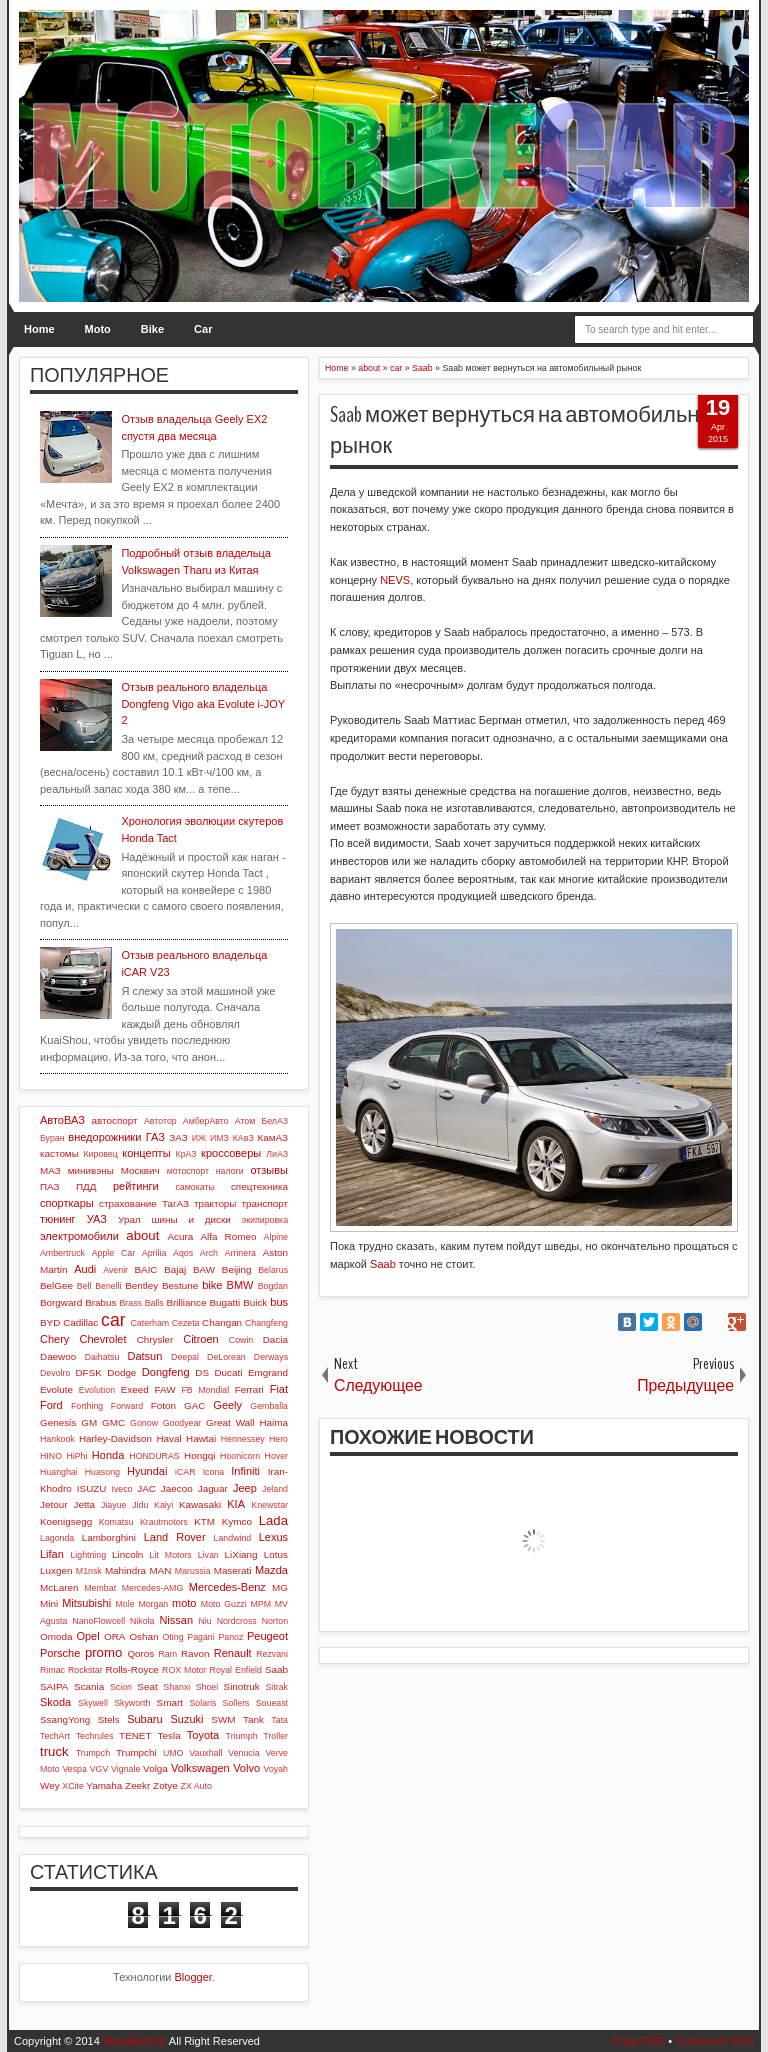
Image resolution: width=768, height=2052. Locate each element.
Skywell (93, 1703)
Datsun (144, 1356)
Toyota (203, 1735)
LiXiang (241, 1554)
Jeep (245, 1488)
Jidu (140, 1505)
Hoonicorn (240, 1456)
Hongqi (199, 1455)
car (113, 1320)
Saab (383, 1264)
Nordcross (237, 1621)
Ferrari (249, 1389)
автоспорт (115, 1120)
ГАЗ (155, 1137)
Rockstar (85, 1670)
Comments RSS (714, 2041)
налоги (230, 1171)
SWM (223, 1719)
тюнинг (58, 1219)
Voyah (276, 1769)
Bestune (180, 1285)
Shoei (207, 1687)
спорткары (67, 1203)
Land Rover (175, 1537)
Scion (121, 1687)
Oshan (143, 1636)
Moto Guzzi (224, 1604)
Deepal (185, 1357)
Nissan (176, 1620)
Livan (208, 1555)
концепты (146, 1153)
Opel (87, 1636)
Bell (84, 1286)
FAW (165, 1389)
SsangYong (65, 1719)
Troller (275, 1736)
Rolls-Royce (132, 1669)
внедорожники (104, 1137)
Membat (100, 1588)
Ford (51, 1405)
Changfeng (266, 1323)
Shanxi (176, 1687)
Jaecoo (177, 1488)
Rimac (52, 1670)
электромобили (79, 1236)
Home (39, 329)
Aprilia (154, 1253)
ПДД (86, 1186)
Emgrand (268, 1372)
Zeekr (137, 1785)
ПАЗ (50, 1186)
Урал (129, 1219)
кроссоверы (231, 1153)
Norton (275, 1621)
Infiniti (245, 1471)
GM (89, 1422)
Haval (168, 1438)
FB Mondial (205, 1390)
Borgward (61, 1302)
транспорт (264, 1203)
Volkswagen (200, 1768)
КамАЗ (273, 1137)
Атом (245, 1121)
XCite (73, 1786)
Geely (227, 1405)
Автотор (160, 1121)
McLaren (59, 1587)
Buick (255, 1302)
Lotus (276, 1554)
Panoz (230, 1637)
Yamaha (104, 1785)
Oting (173, 1637)
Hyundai (147, 1471)
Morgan (153, 1604)
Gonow (144, 1423)
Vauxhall (205, 1753)
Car (203, 329)
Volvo (246, 1768)
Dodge (121, 1372)
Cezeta (186, 1323)
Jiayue (113, 1505)
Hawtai (201, 1438)
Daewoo (58, 1356)
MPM (260, 1604)
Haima (273, 1422)
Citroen (200, 1339)
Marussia (193, 1571)
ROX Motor (184, 1670)
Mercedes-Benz (227, 1587)
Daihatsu (102, 1357)
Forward (127, 1406)
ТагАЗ (175, 1203)
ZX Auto (196, 1786)
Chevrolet (102, 1339)
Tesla (169, 1735)
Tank (253, 1719)
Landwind (233, 1538)
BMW (240, 1285)
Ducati (228, 1372)
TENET (135, 1735)
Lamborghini (109, 1537)
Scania (89, 1686)
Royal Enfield (236, 1670)
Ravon (195, 1653)
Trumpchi (136, 1752)
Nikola (142, 1621)
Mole (125, 1604)
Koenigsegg (66, 1521)
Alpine (276, 1237)
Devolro (55, 1373)
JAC (146, 1488)
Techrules (95, 1736)
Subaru (144, 1719)
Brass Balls (142, 1303)
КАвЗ (243, 1138)
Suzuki (186, 1719)
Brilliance (186, 1302)
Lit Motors (171, 1555)
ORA (114, 1636)
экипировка (265, 1220)
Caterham (150, 1323)
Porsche (60, 1653)
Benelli (108, 1286)
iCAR (185, 1472)
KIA (236, 1504)
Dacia (275, 1339)
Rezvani (272, 1654)
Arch (209, 1253)
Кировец (100, 1154)
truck (54, 1751)
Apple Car (113, 1253)
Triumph (242, 1736)
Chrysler (155, 1339)
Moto (98, 329)
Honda (108, 1455)
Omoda (56, 1636)
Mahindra (125, 1570)
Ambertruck (62, 1253)
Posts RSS (638, 2041)
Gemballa (269, 1406)
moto (184, 1603)
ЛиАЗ (277, 1154)
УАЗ (97, 1219)
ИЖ (199, 1138)
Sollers (236, 1703)
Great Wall (230, 1422)
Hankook (57, 1439)
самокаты (194, 1187)
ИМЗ (219, 1138)
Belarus (273, 1270)
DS (202, 1372)
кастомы (59, 1153)
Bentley (141, 1285)
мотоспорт (188, 1171)
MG (280, 1587)
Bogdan (273, 1286)
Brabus (100, 1302)
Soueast (272, 1703)
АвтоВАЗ (62, 1120)
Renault (233, 1653)
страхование (128, 1203)
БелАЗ (274, 1121)
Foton (163, 1405)
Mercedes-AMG (153, 1588)
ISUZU (92, 1488)
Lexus (273, 1537)
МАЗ (50, 1170)
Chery (54, 1339)
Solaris (202, 1703)
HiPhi (76, 1456)
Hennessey (243, 1439)
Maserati (233, 1570)
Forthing (87, 1406)
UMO (173, 1753)
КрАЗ (186, 1154)
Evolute (56, 1389)
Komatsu (116, 1522)
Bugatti (224, 1302)
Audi (85, 1269)
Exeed (135, 1389)
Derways (271, 1357)
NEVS (395, 580)
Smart (170, 1702)
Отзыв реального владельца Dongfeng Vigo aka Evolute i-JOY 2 (202, 703)
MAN (160, 1570)
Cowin (241, 1340)
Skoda (55, 1702)
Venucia (243, 1753)
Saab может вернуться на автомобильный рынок (529, 430)
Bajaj (175, 1269)
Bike (152, 329)
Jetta (84, 1504)
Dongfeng (166, 1372)
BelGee (56, 1285)
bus (279, 1302)
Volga (155, 1768)
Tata (279, 1720)
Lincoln (127, 1554)
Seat (147, 1686)
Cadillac (80, 1322)
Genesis (58, 1422)
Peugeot (267, 1636)
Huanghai (59, 1472)
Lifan (52, 1554)
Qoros (140, 1653)
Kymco (237, 1521)
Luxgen (56, 1570)
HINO (51, 1456)
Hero (278, 1439)
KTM (204, 1521)
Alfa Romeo (228, 1236)
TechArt (55, 1736)
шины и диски (191, 1219)
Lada (273, 1520)
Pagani (200, 1637)
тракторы (215, 1203)
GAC (194, 1405)
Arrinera (240, 1253)
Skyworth (132, 1703)
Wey (50, 1785)
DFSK (88, 1372)
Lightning (88, 1555)
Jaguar (213, 1488)
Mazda (271, 1570)
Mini (49, 1603)
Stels (109, 1719)
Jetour (53, 1504)
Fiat (279, 1389)
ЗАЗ (178, 1137)
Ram (168, 1654)
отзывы (269, 1170)
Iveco (121, 1489)
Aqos (183, 1253)
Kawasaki (200, 1504)
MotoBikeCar (135, 2041)
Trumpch (93, 1753)
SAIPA (54, 1686)
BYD (50, 1322)
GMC (113, 1422)
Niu (205, 1621)
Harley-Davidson (115, 1438)
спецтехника (259, 1186)
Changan (222, 1322)
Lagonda (57, 1538)
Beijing (237, 1269)
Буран (52, 1138)
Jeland (275, 1489)
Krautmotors (164, 1522)
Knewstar (269, 1505)
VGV (99, 1769)
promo (103, 1652)
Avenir (115, 1270)
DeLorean (226, 1357)
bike (212, 1285)
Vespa (74, 1769)
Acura (180, 1236)
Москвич (140, 1170)
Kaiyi (163, 1505)
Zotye (165, 1785)
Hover (276, 1456)
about (142, 1235)
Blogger (193, 1977)
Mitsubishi (86, 1603)
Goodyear (182, 1423)
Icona (214, 1472)
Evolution (97, 1390)
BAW (204, 1269)
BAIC (145, 1269)
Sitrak (276, 1687)
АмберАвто (206, 1121)
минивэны (91, 1170)
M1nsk (89, 1571)
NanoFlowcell (98, 1621)
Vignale (125, 1769)
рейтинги (136, 1186)
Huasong (102, 1472)
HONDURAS (154, 1456)
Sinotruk (242, 1686)
